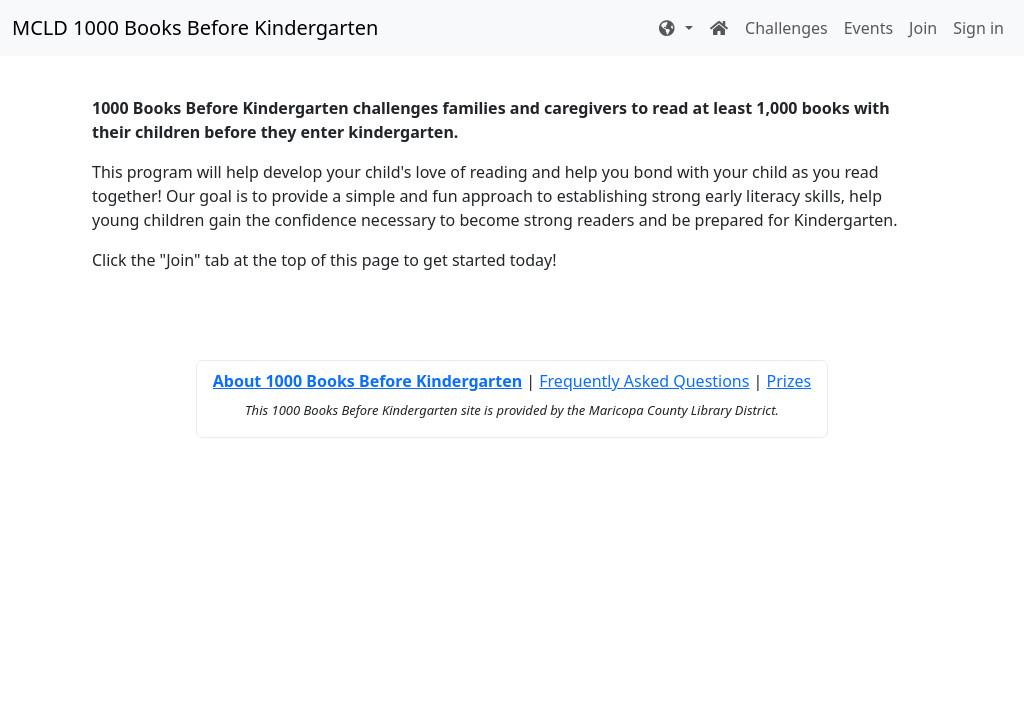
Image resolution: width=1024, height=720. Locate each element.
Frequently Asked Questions (644, 381)
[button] (675, 28)
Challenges (786, 28)
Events (868, 28)
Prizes (789, 381)
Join (923, 28)
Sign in (978, 28)
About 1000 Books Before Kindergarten (367, 381)
